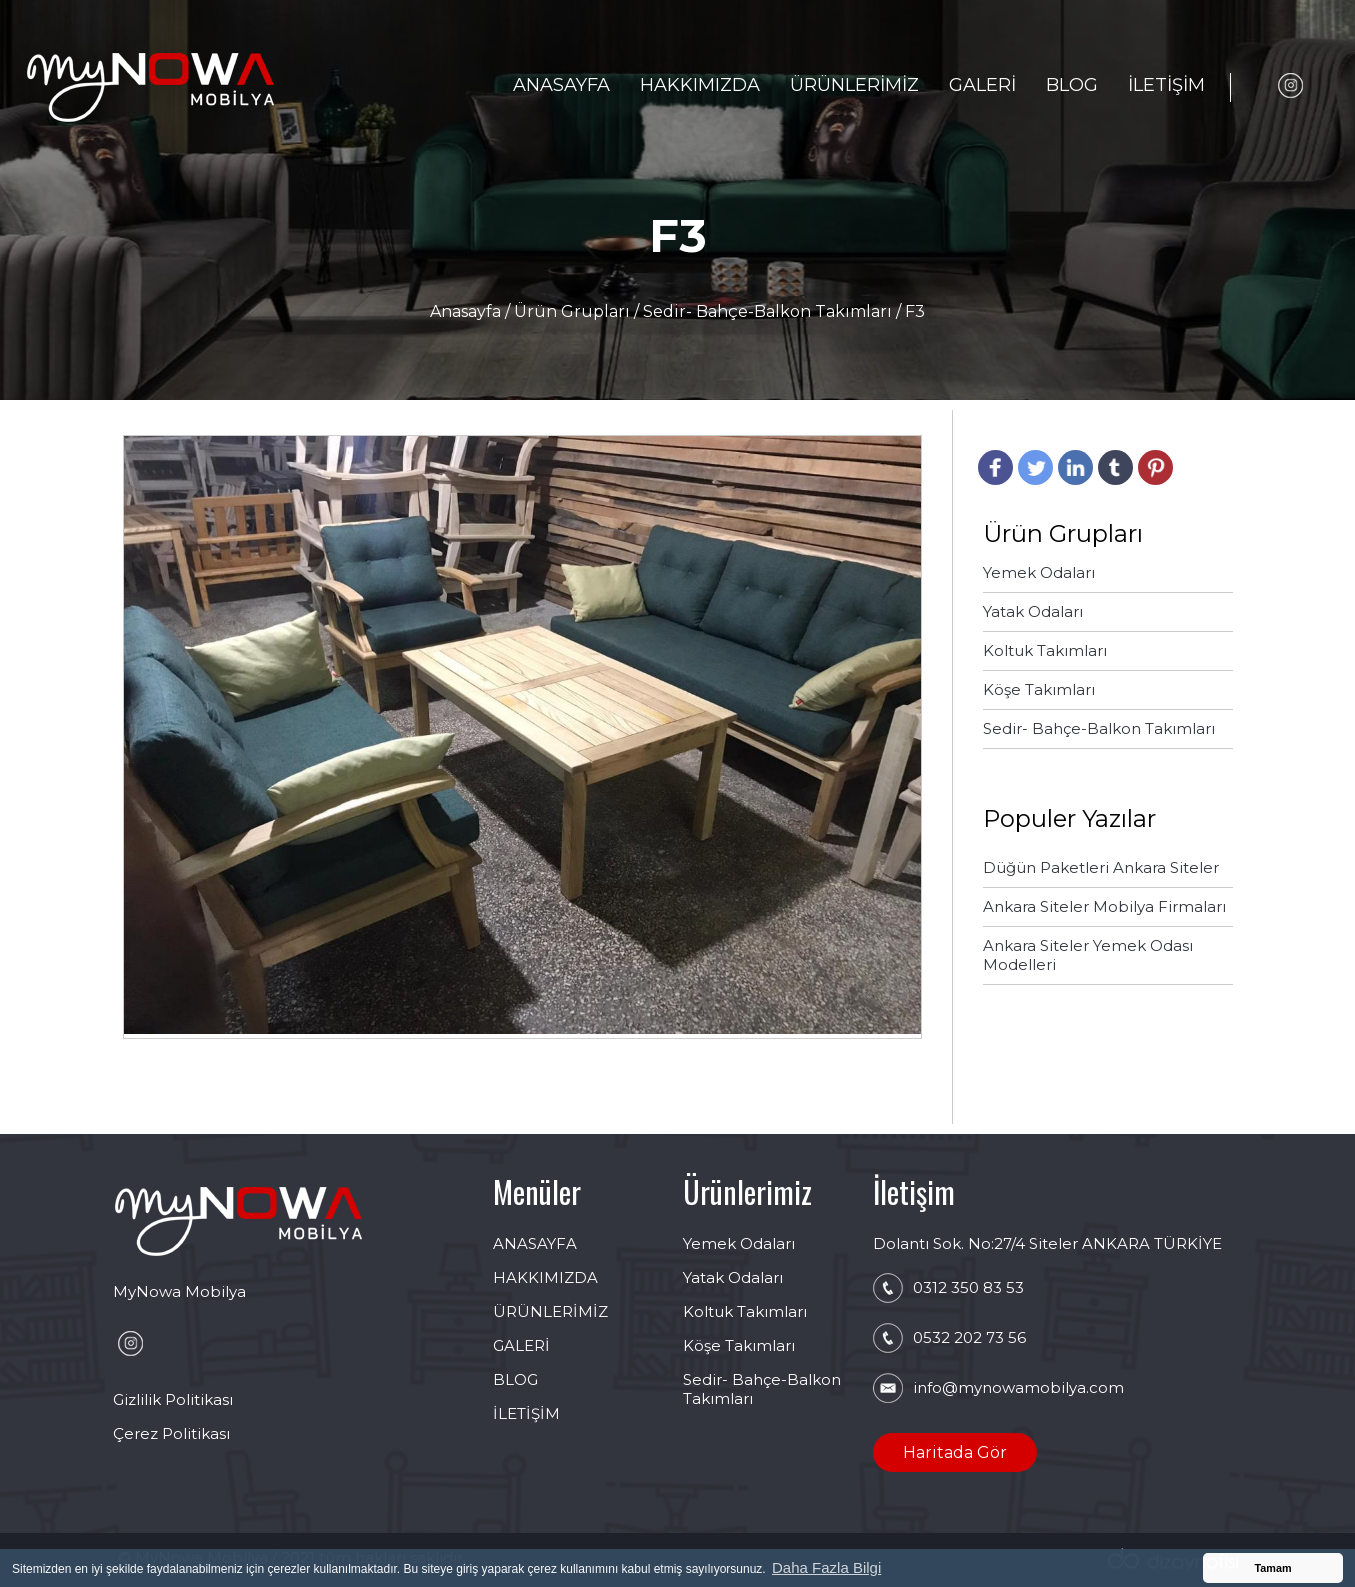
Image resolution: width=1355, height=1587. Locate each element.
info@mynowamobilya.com (1018, 1387)
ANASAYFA (561, 85)
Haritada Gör (955, 1452)
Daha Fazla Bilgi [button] (826, 1567)
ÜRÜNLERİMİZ (854, 85)
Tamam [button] (1272, 1568)
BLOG (1072, 85)
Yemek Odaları (739, 1243)
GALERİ (982, 85)
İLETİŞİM (1166, 85)
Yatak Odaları (733, 1277)
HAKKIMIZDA (700, 85)
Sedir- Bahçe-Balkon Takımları (767, 311)
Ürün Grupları (574, 311)
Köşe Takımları (739, 1345)
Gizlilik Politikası (173, 1399)
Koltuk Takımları (745, 1311)
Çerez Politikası (171, 1433)
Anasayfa (467, 311)
